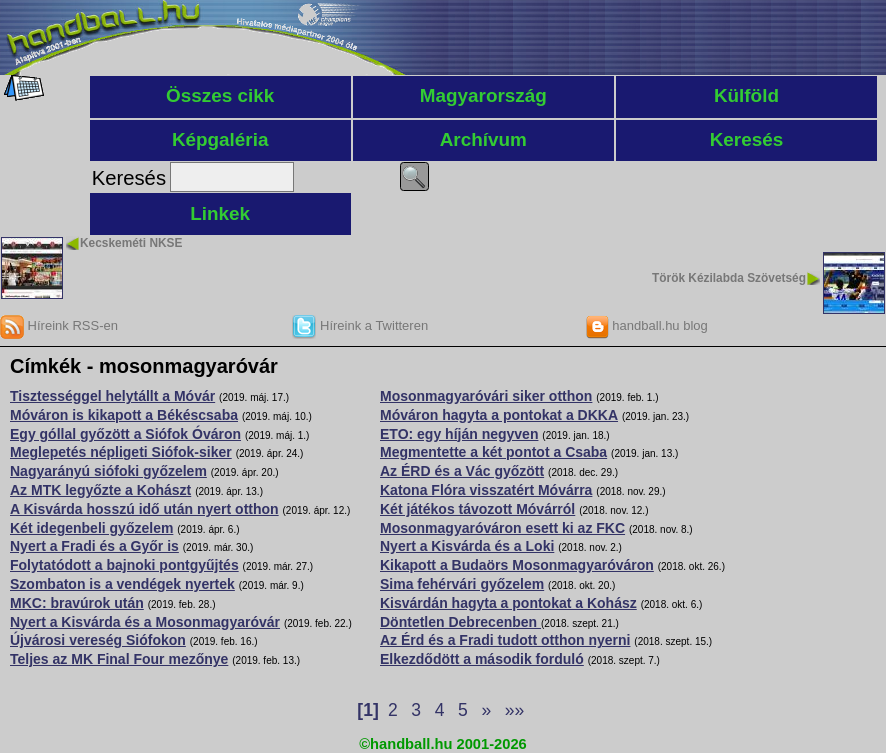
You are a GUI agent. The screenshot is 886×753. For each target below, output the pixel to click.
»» (514, 710)
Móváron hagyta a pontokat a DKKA (499, 415)
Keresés (747, 139)
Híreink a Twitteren (360, 325)
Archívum (483, 139)
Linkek (220, 213)
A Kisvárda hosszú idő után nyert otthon (144, 509)
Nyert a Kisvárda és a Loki (467, 546)
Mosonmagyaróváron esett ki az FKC (502, 528)
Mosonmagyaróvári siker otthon (486, 396)
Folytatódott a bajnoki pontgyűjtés (124, 565)
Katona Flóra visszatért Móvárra (486, 490)
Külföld (746, 95)
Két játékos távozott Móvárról (477, 509)
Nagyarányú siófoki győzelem (108, 471)
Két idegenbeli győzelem (91, 528)
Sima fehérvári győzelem (462, 584)
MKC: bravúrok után (77, 603)
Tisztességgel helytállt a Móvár (112, 396)
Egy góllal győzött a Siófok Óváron (125, 434)
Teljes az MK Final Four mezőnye (119, 659)
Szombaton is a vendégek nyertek (122, 584)
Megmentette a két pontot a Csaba (493, 452)
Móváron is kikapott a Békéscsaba (124, 415)
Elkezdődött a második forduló (482, 659)
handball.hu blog (646, 325)
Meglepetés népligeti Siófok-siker (121, 452)
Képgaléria (220, 139)
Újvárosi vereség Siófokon (98, 640)
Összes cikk (220, 95)
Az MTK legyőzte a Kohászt (100, 490)
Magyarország (483, 95)
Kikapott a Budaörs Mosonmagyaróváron (517, 565)
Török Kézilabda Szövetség (729, 278)
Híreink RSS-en (59, 325)
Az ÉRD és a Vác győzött (462, 471)
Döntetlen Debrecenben (460, 622)
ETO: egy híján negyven (459, 434)
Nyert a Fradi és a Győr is (94, 546)
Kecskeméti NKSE (131, 243)
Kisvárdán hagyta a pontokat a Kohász (508, 603)
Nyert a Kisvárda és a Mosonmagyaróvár (145, 622)
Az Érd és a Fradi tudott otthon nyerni (505, 640)
